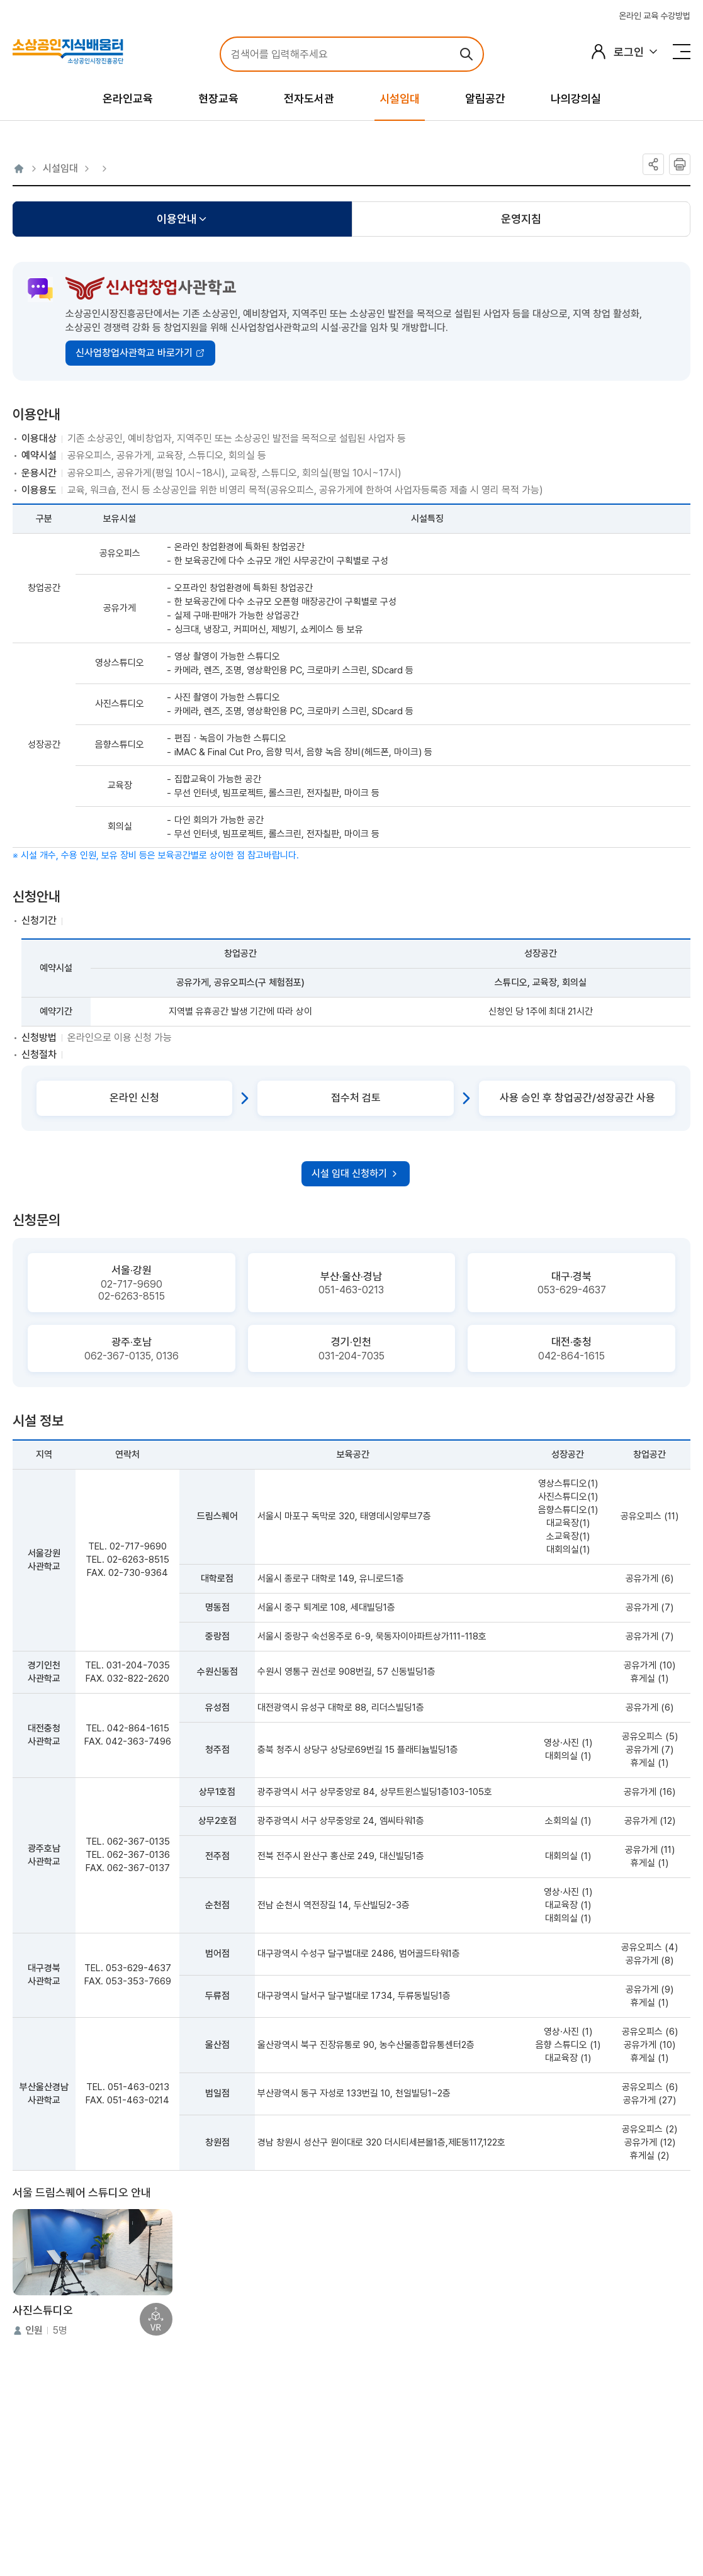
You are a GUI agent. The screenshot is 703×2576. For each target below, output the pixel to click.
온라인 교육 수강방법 (654, 16)
